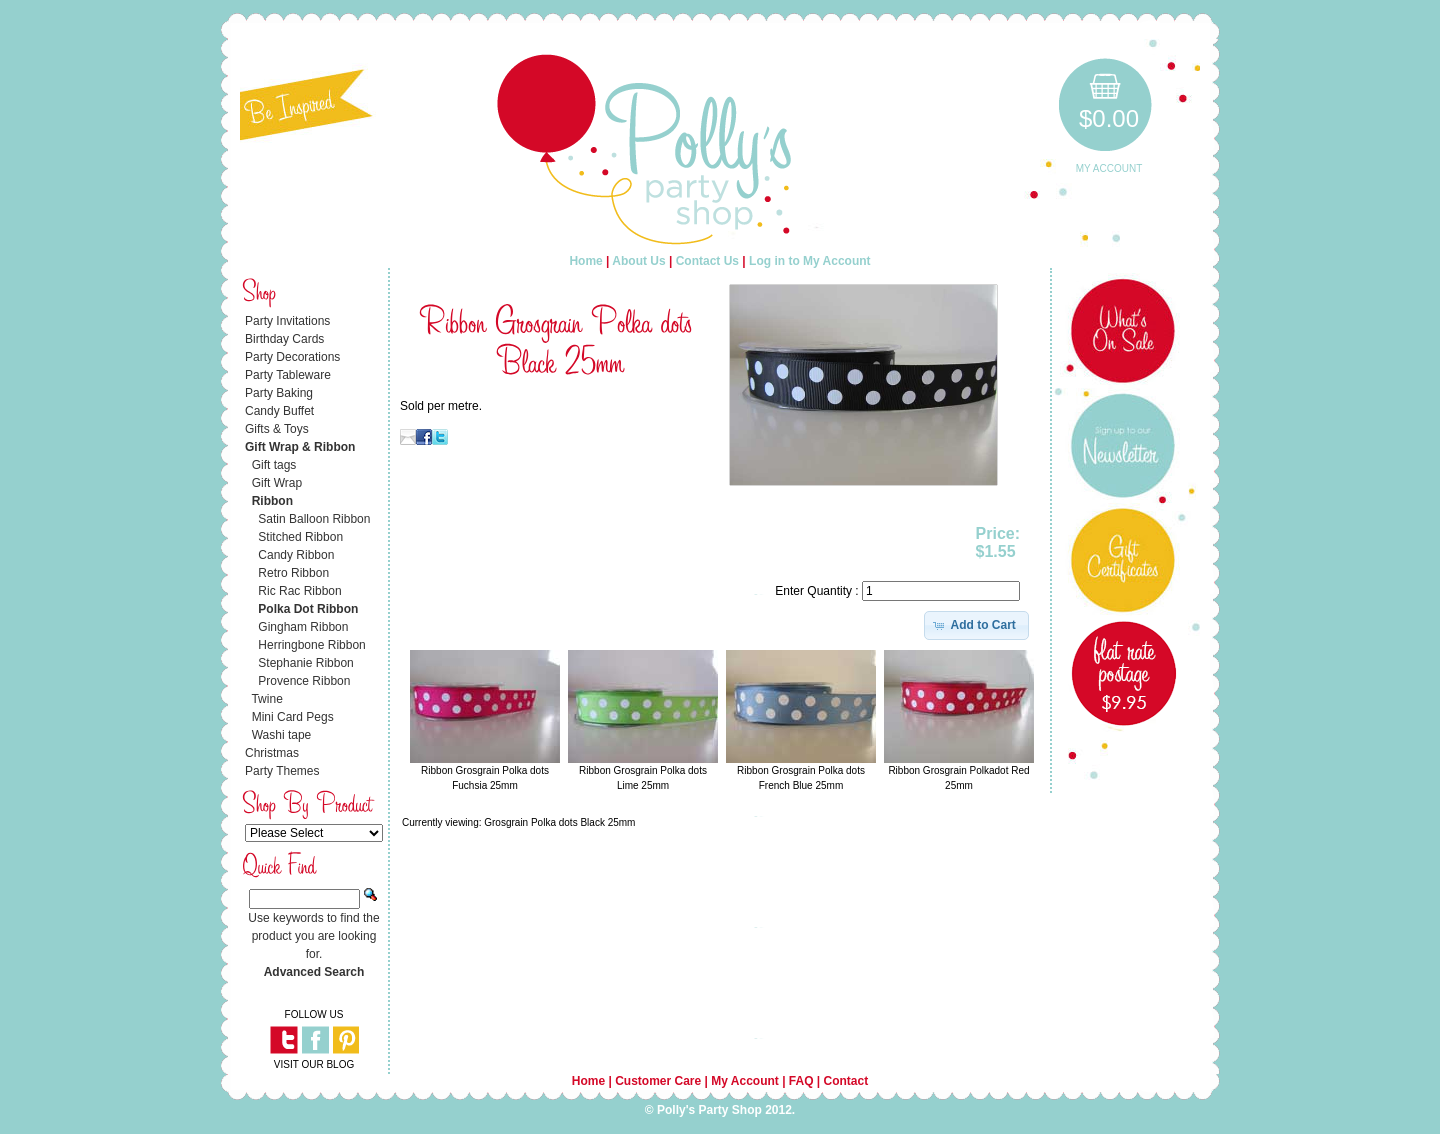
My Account (1109, 168)
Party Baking (279, 393)
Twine (266, 699)
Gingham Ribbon (303, 627)
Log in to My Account (810, 261)
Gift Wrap (277, 483)
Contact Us (707, 261)
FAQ (801, 1081)
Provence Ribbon (304, 681)
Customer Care (658, 1081)
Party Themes (282, 771)
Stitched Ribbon (300, 537)
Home (585, 261)
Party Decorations (292, 357)
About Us (638, 261)
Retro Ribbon (293, 573)
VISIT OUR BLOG (314, 1064)
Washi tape (282, 735)
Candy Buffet (279, 411)
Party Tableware (288, 375)
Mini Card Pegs (293, 717)
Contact (846, 1081)
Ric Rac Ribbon (299, 591)
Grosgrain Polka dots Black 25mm (559, 822)
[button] (976, 625)
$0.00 (1109, 118)
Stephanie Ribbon (305, 663)
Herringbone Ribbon (311, 645)
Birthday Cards (284, 339)
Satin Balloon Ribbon (314, 519)
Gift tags (274, 465)
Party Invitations (287, 321)
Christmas (272, 753)
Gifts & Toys (277, 429)
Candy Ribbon (296, 555)
